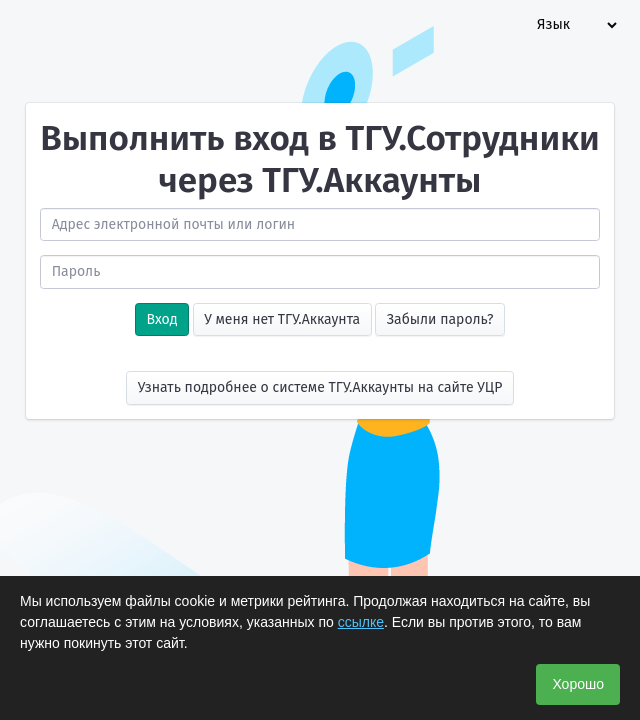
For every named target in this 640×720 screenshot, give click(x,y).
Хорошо (578, 684)
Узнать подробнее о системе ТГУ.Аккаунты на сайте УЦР (320, 387)
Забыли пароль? (440, 319)
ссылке (361, 622)
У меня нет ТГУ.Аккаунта (282, 319)
